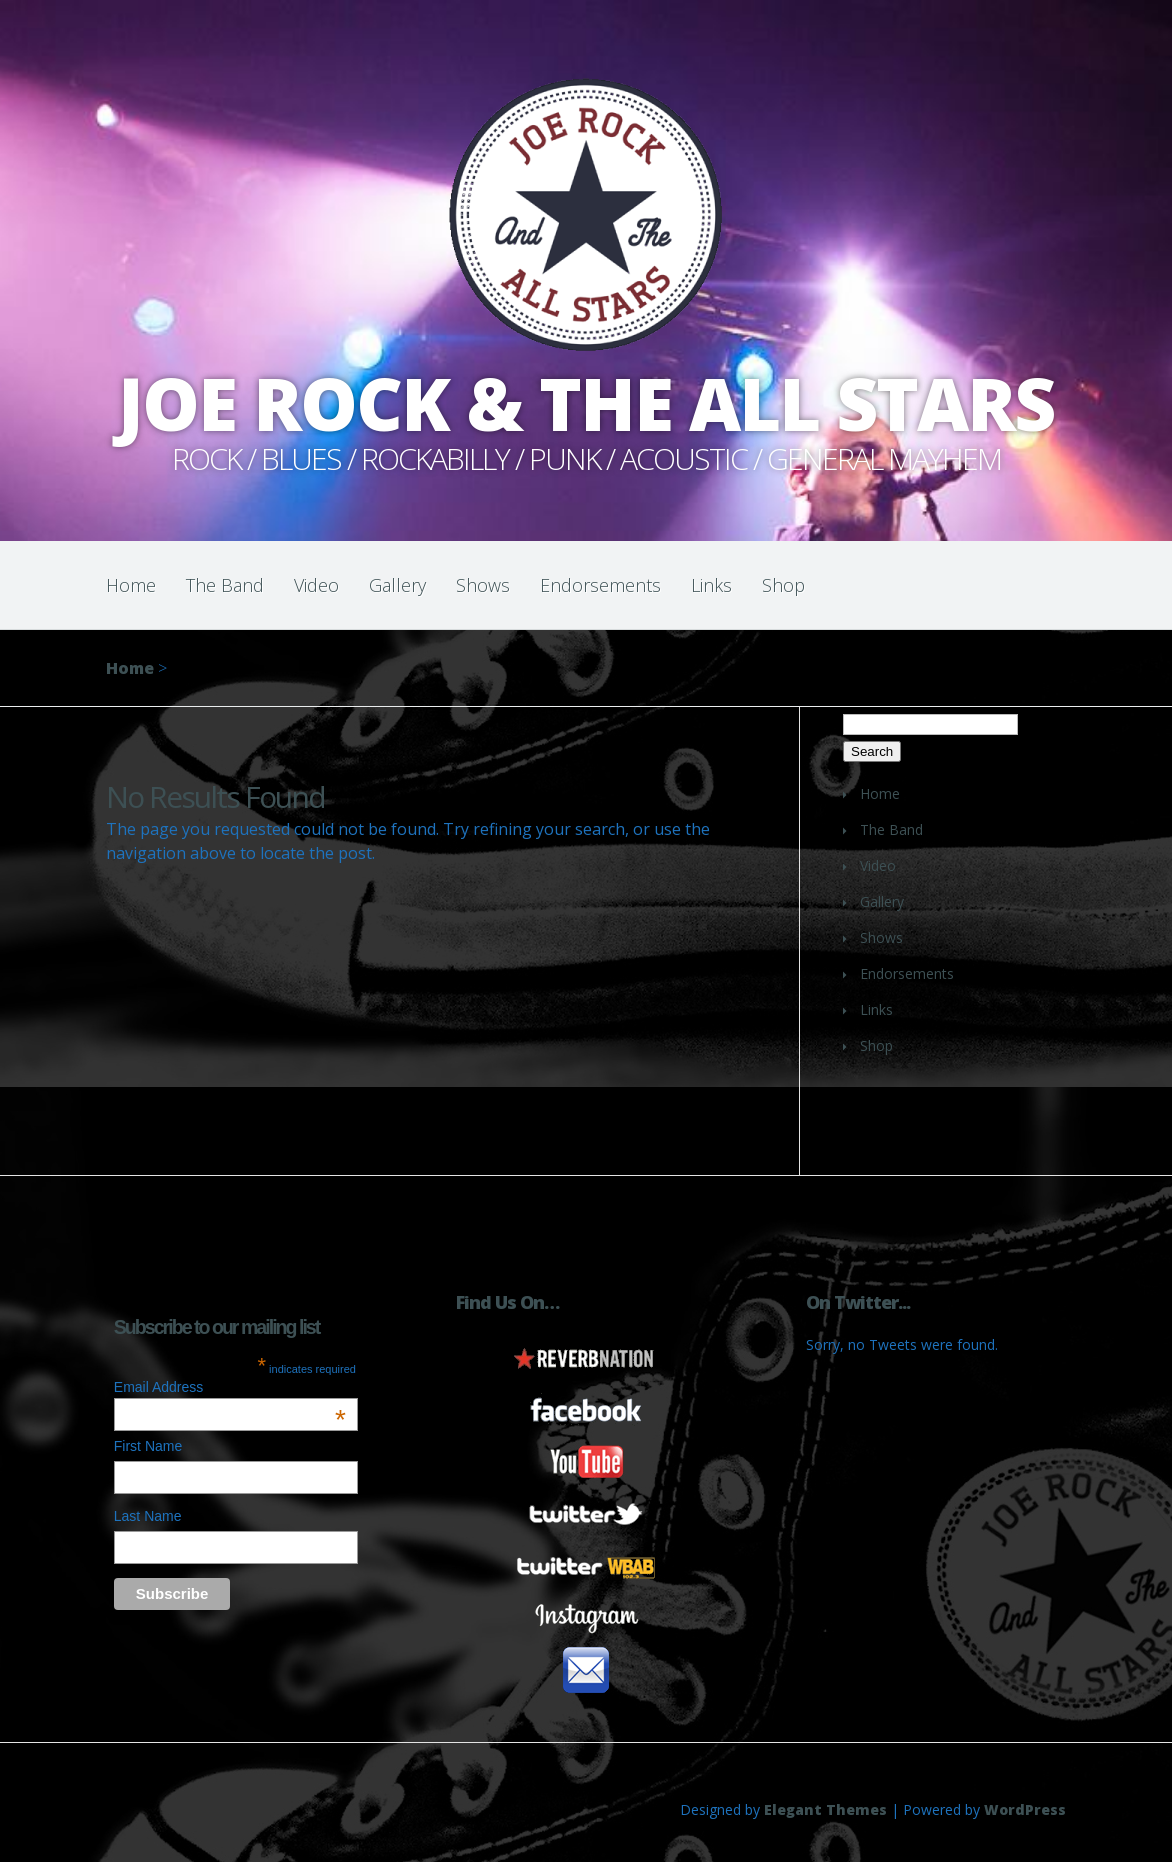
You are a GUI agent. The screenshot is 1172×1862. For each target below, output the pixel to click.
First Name (148, 1446)
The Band (225, 585)
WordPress (1025, 1809)
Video (316, 585)
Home (131, 585)
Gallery (397, 585)
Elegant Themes (825, 1809)
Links (711, 585)
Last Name (148, 1516)
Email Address (230, 1387)
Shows (483, 585)
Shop (783, 585)
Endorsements (600, 585)
